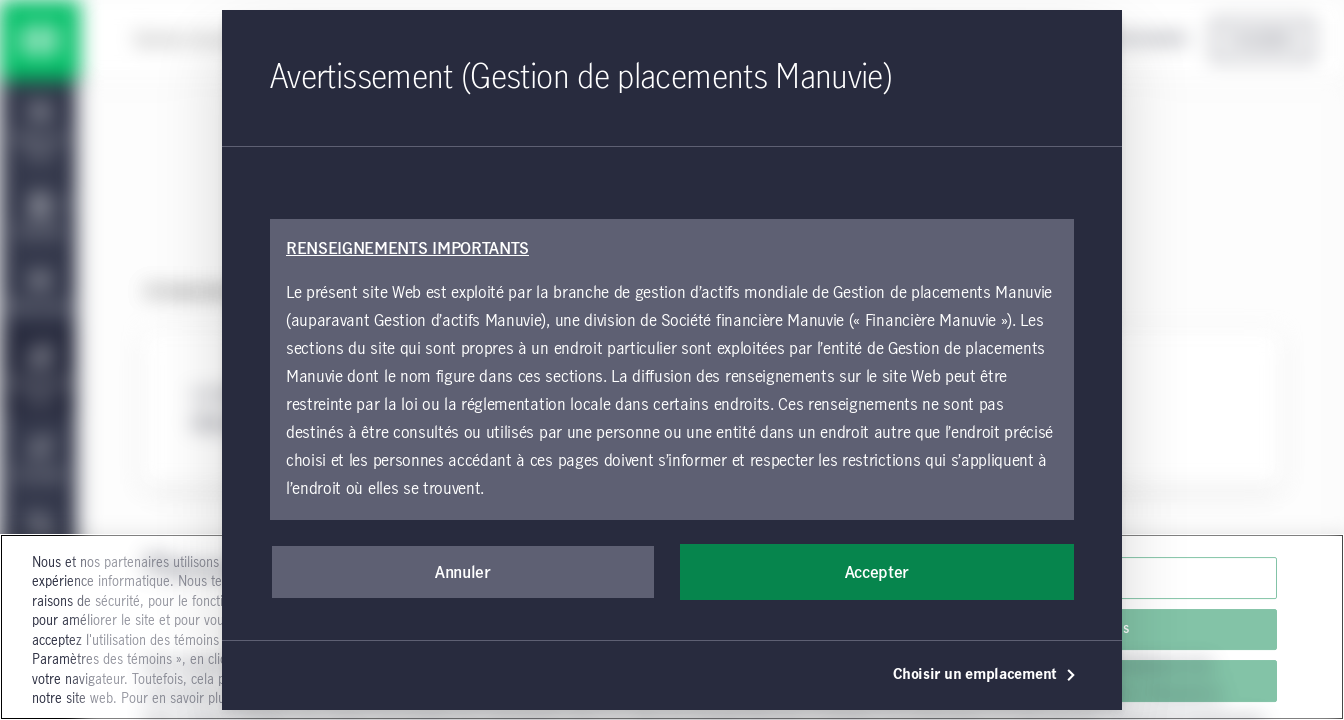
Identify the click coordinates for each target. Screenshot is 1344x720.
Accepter (877, 573)
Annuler (463, 573)
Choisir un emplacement (985, 675)
